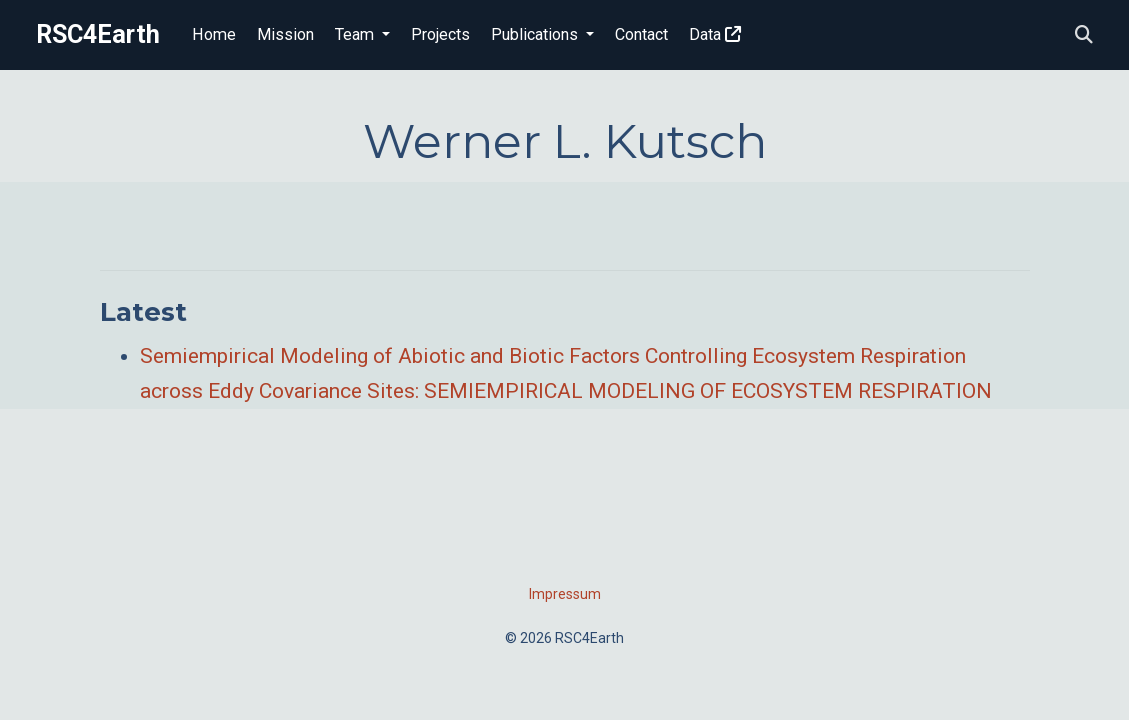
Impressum (565, 594)
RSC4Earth (98, 34)
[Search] (1084, 35)
